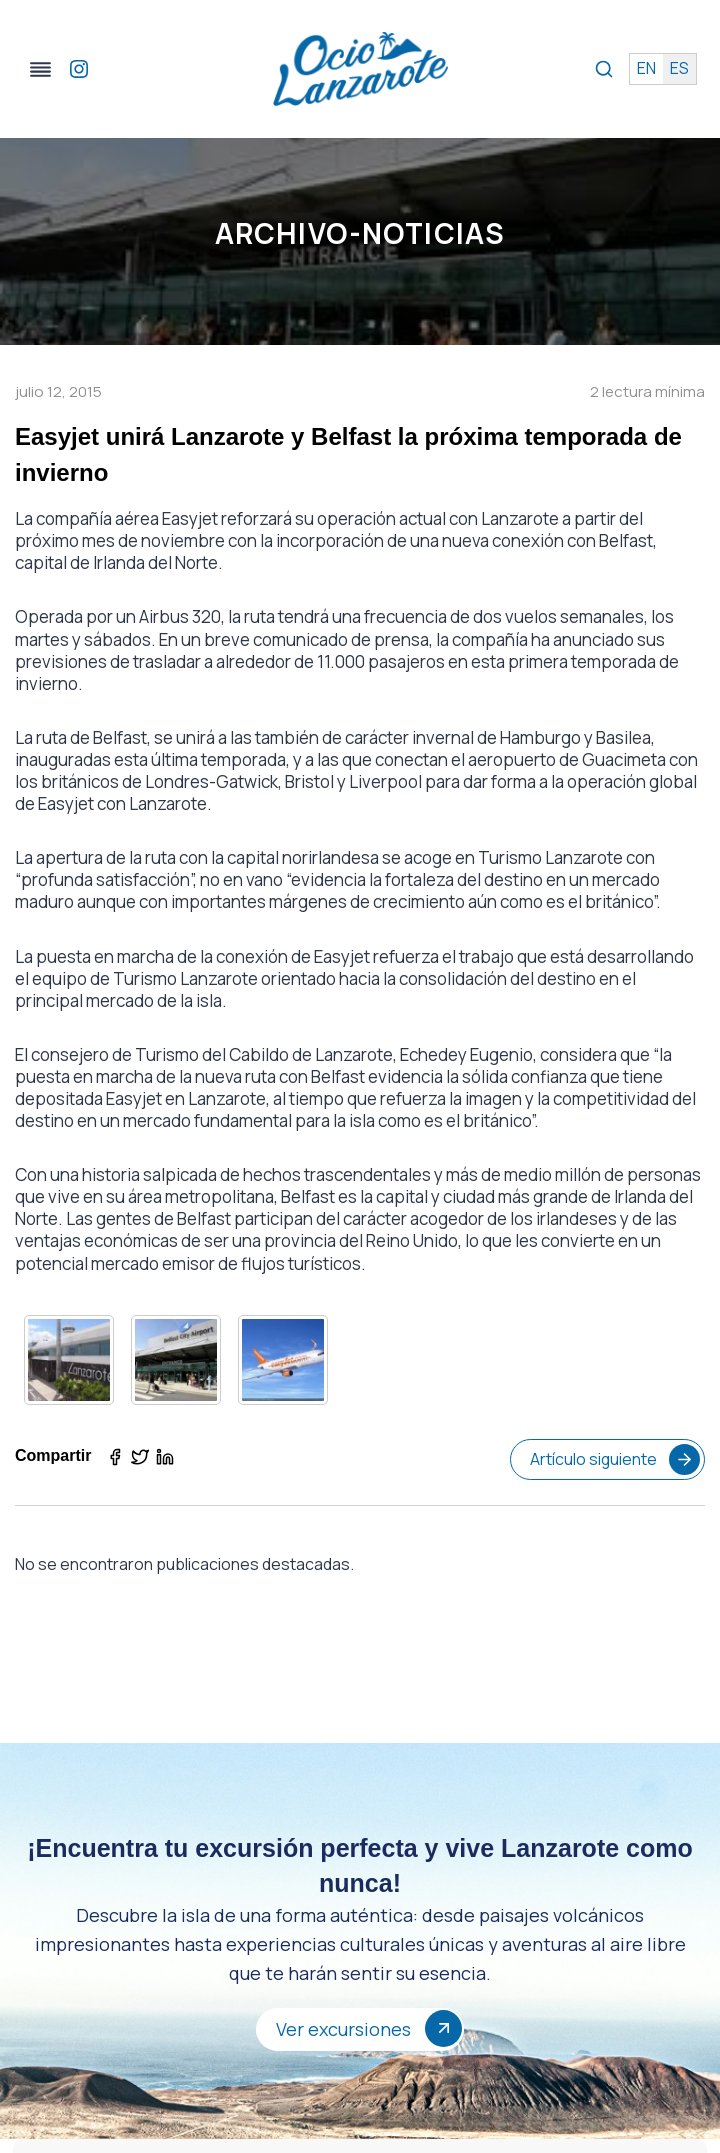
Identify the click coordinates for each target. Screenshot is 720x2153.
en (645, 69)
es (678, 69)
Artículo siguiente (614, 1459)
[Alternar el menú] (44, 69)
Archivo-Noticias (360, 233)
